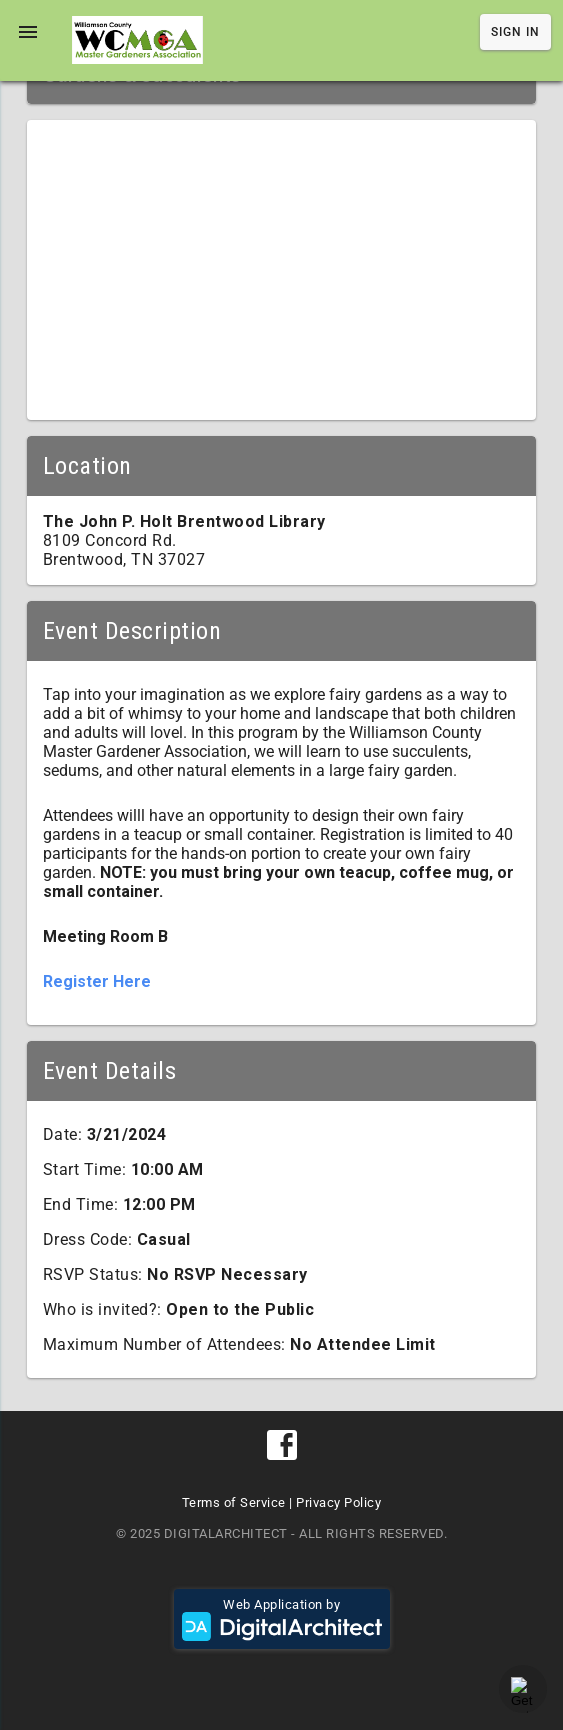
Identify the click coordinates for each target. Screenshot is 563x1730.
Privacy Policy (338, 1502)
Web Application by (282, 1619)
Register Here (97, 981)
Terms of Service (234, 1502)
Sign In (515, 32)
